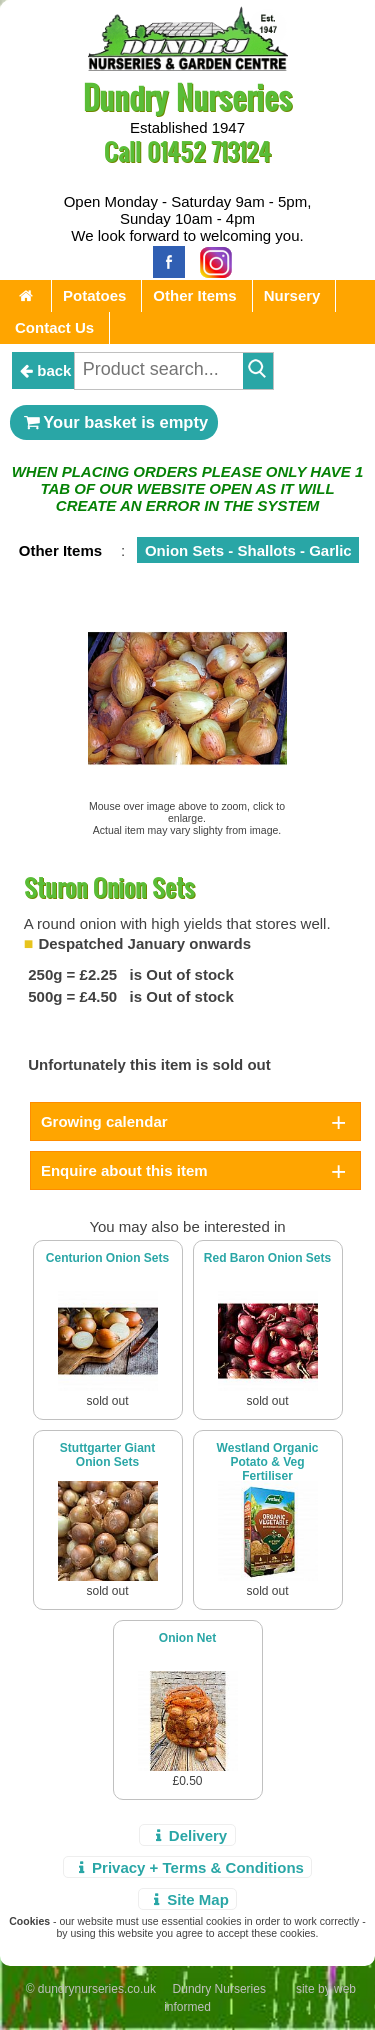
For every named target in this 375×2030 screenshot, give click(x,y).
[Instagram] (211, 260)
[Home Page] (188, 65)
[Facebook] (164, 260)
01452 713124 (209, 151)
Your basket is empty (114, 422)
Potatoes (94, 295)
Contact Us (54, 327)
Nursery (292, 295)
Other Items (194, 295)
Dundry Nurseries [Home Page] (187, 96)
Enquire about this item (124, 1170)
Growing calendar (104, 1121)
